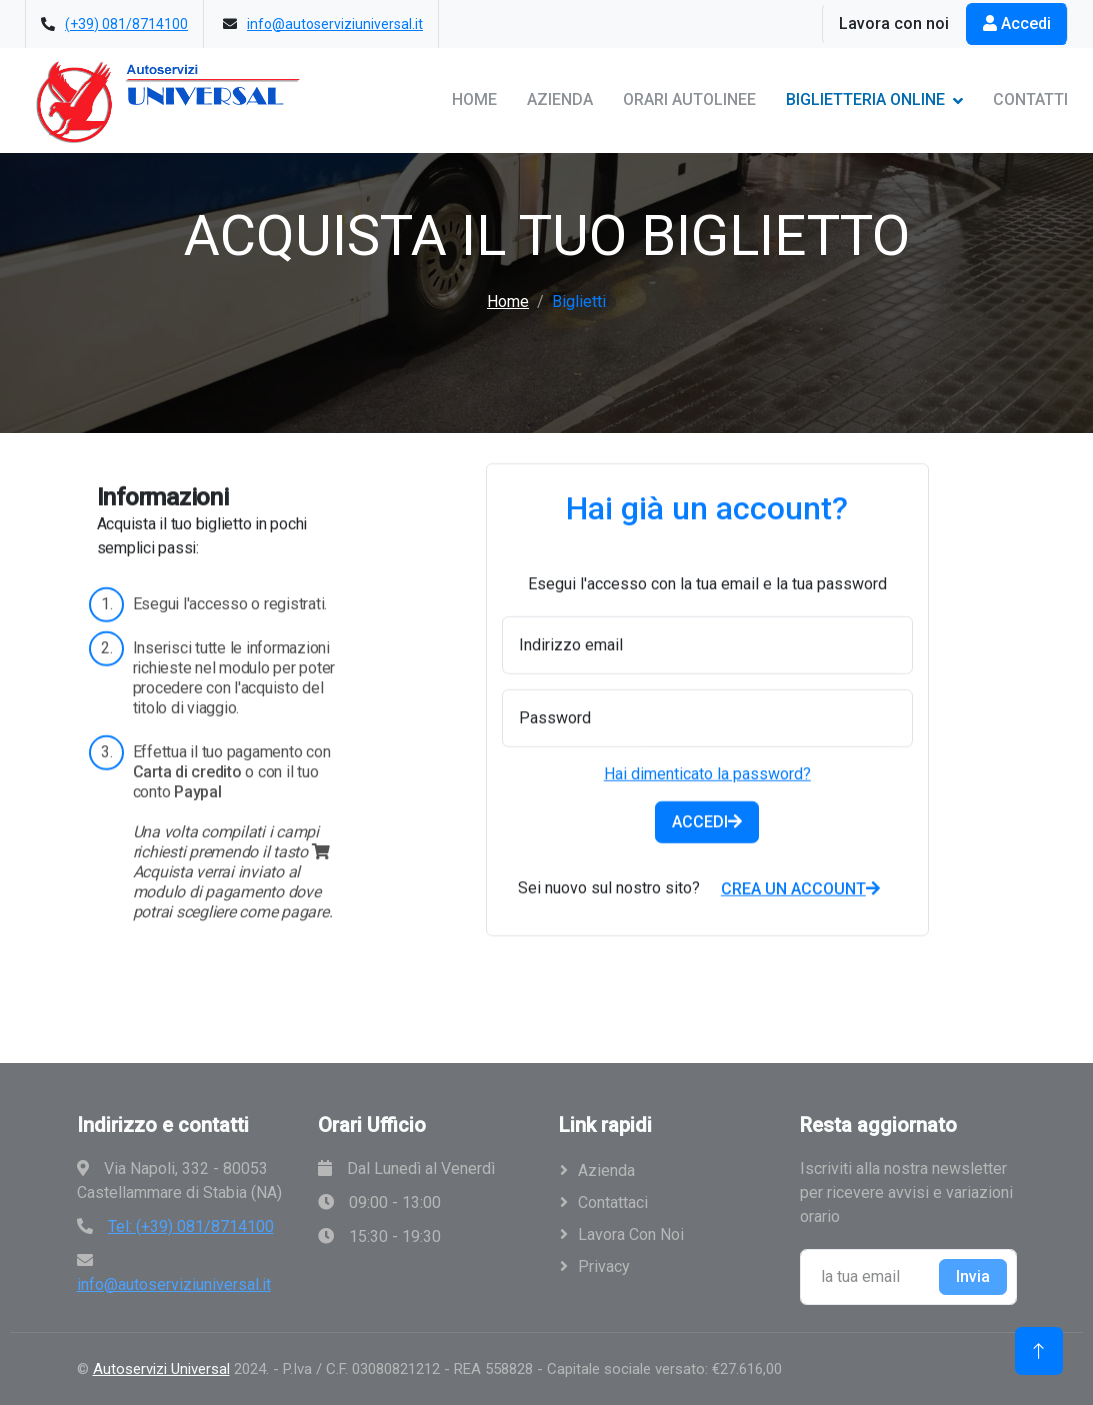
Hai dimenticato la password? (707, 814)
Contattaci (613, 1202)
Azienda (560, 99)
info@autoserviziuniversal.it (335, 24)
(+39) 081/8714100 (126, 24)
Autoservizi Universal (161, 1369)
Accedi (1017, 23)
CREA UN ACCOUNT (800, 929)
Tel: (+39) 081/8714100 (191, 1226)
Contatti (1030, 99)
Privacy (604, 1266)
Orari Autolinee (689, 99)
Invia (973, 1276)
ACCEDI (707, 862)
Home (474, 99)
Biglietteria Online (865, 99)
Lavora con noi (894, 23)
